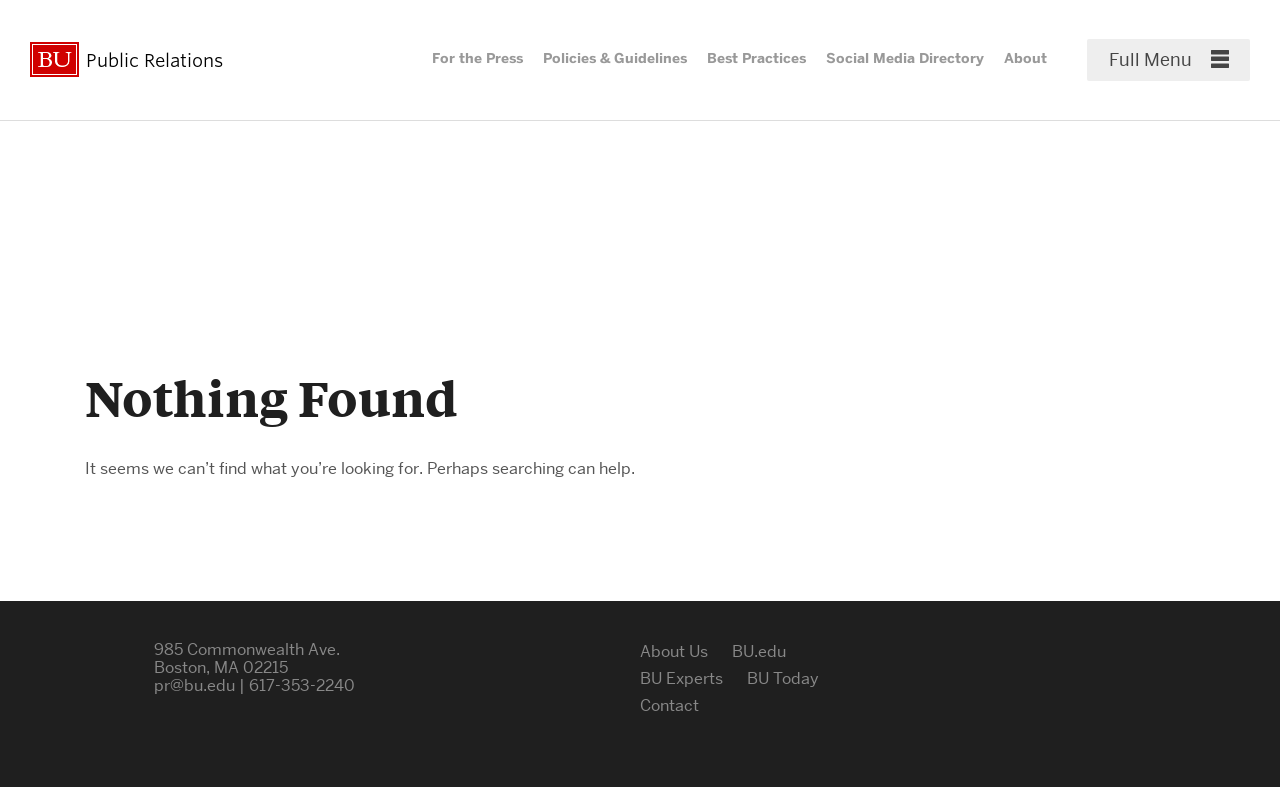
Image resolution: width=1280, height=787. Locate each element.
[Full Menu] (1168, 60)
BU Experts (681, 678)
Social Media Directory (905, 58)
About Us (674, 651)
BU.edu (759, 651)
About (1025, 58)
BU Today (783, 678)
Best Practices (756, 58)
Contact (669, 705)
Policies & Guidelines (615, 58)
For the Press (477, 58)
